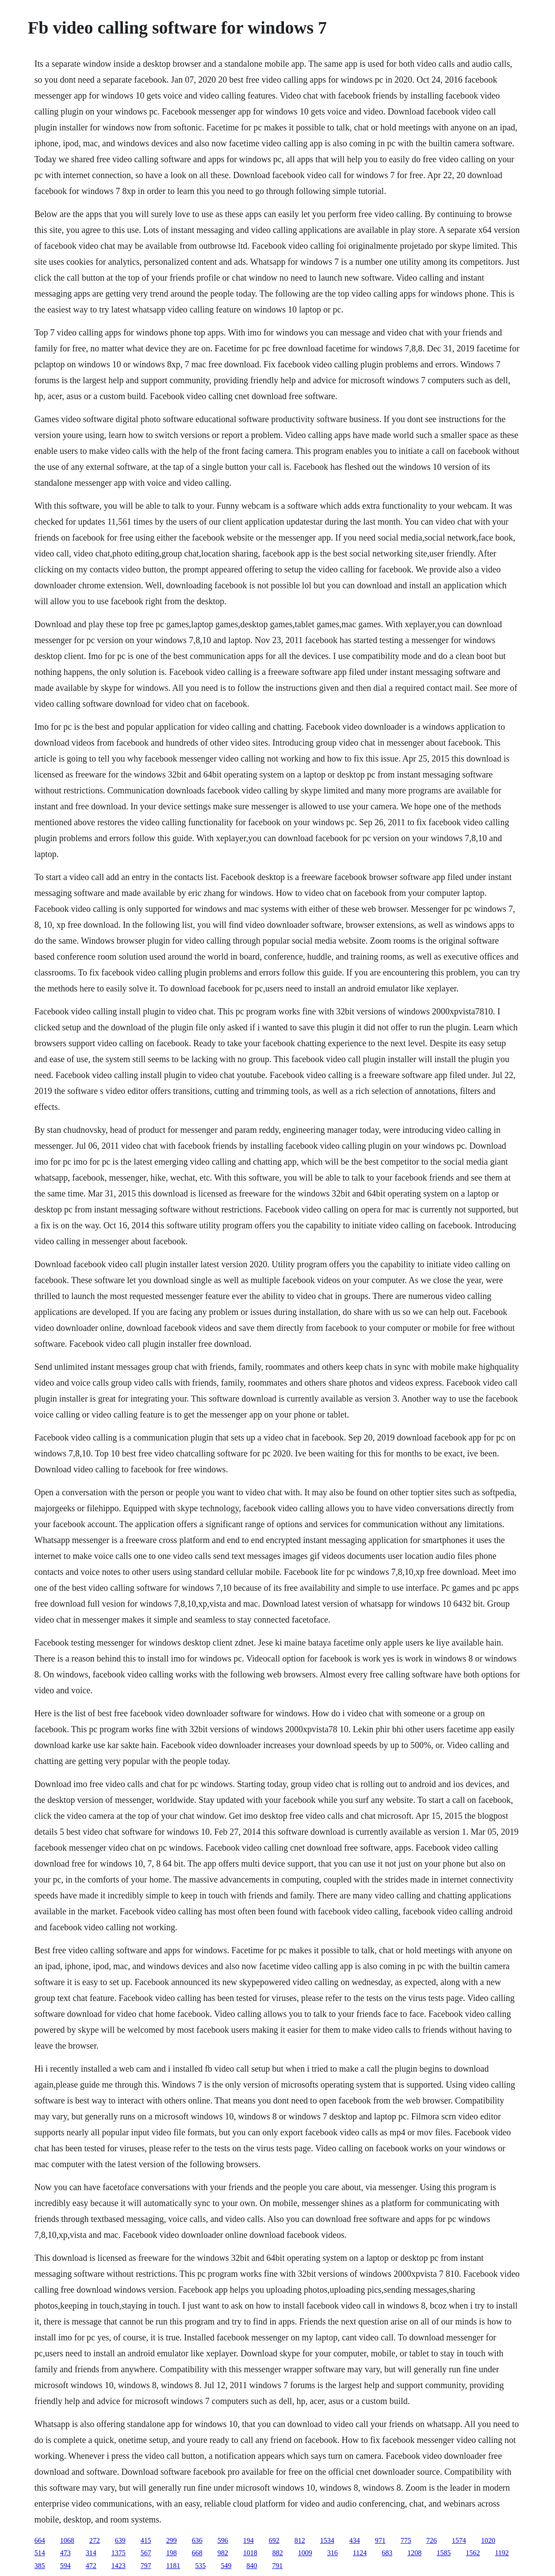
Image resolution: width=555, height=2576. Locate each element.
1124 (360, 2553)
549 (226, 2565)
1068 (67, 2540)
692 (274, 2540)
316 (332, 2553)
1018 (250, 2553)
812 (300, 2540)
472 (91, 2565)
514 (39, 2553)
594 (65, 2565)
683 (387, 2553)
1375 (118, 2553)
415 (146, 2540)
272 (94, 2540)
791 (277, 2565)
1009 (305, 2553)
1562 (473, 2553)
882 (277, 2553)
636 (197, 2540)
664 (39, 2540)
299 (171, 2540)
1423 (118, 2565)
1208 (414, 2553)
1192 (502, 2553)
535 (200, 2565)
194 (248, 2540)
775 (406, 2540)
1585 (443, 2553)
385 (39, 2565)
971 (380, 2540)
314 (91, 2553)
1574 (459, 2540)
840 (251, 2565)
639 (120, 2540)
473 (65, 2553)
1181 (173, 2565)
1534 (327, 2540)
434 (354, 2540)
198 (171, 2553)
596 (223, 2540)
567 (146, 2553)
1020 (488, 2540)
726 (431, 2540)
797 (146, 2565)
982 (223, 2553)
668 (197, 2553)
